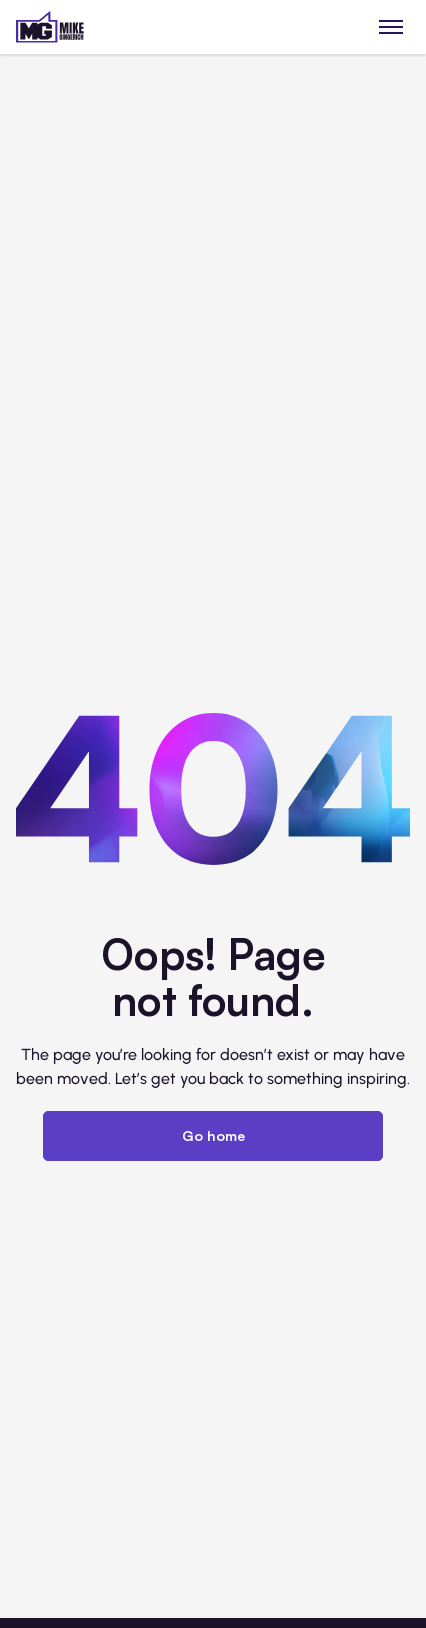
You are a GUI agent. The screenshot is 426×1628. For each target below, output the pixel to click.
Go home (213, 1135)
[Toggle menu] (391, 26)
